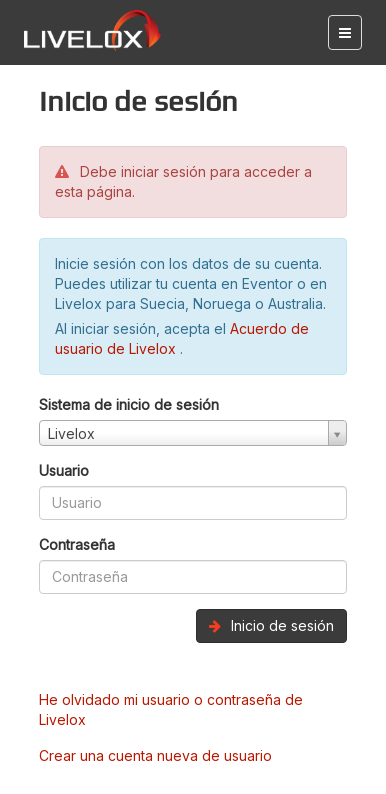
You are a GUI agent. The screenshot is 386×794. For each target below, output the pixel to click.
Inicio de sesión (271, 625)
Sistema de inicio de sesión (129, 404)
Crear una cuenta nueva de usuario (155, 755)
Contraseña (77, 544)
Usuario (64, 470)
